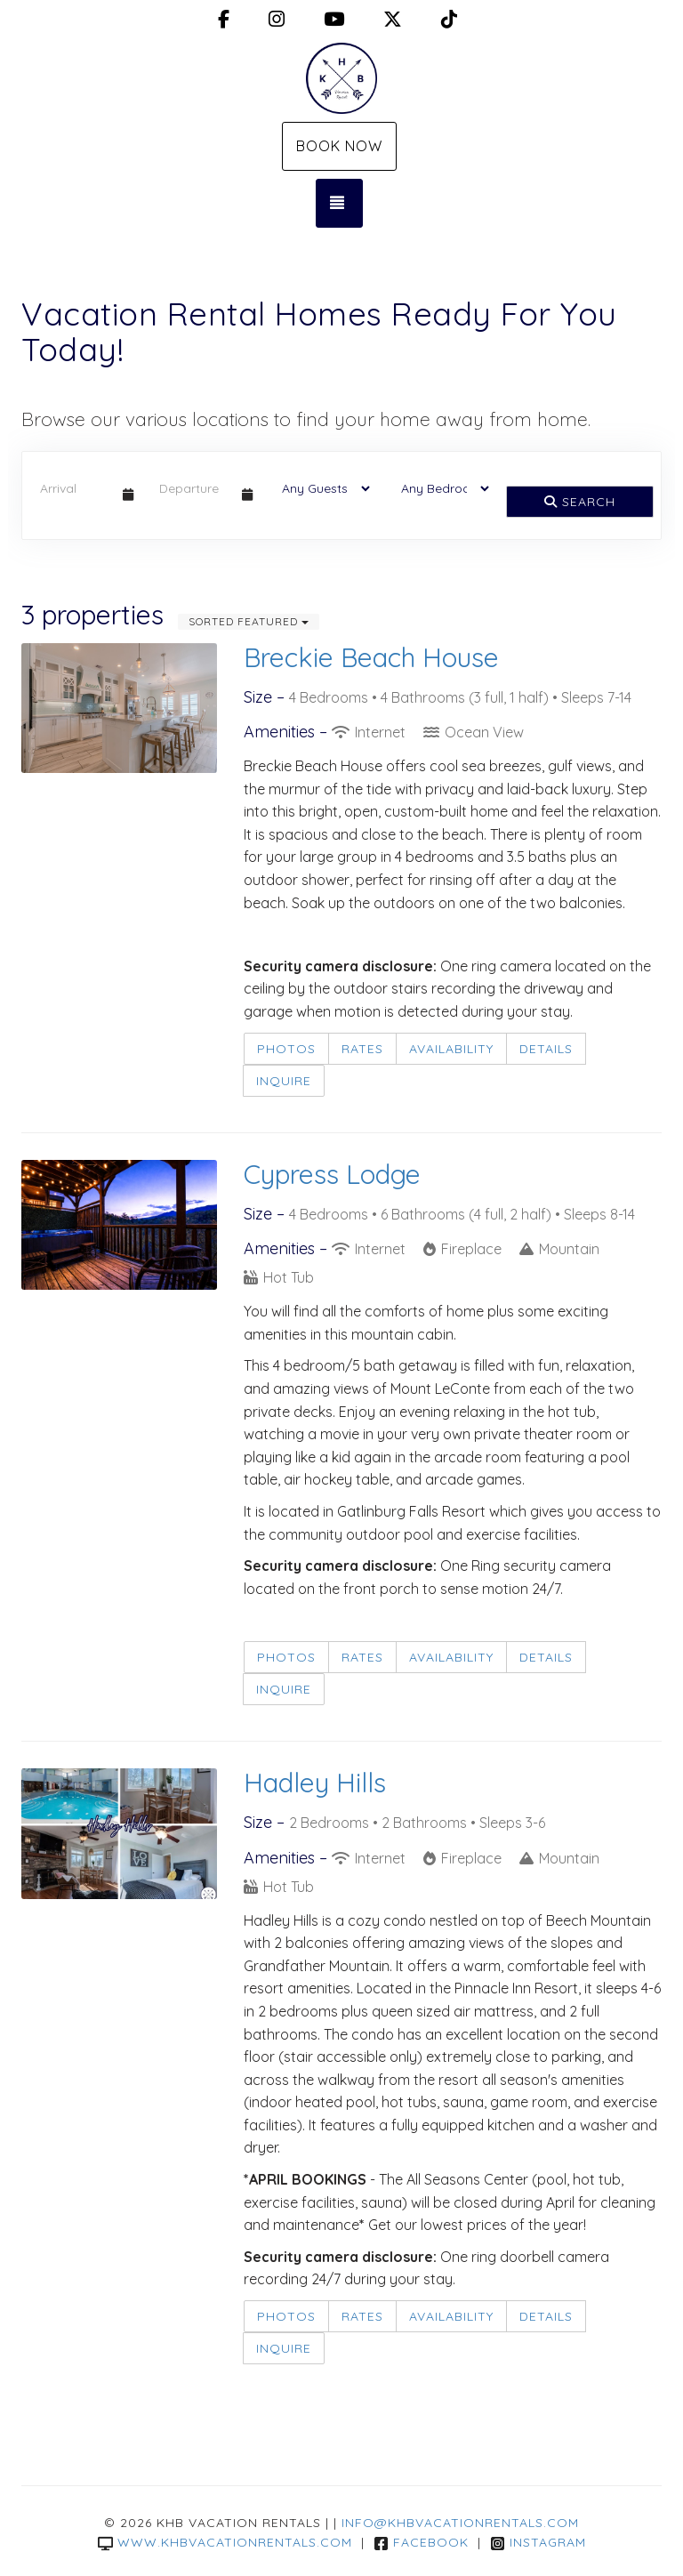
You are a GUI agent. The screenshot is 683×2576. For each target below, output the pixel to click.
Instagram (538, 2542)
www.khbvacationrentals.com (225, 2542)
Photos (286, 1049)
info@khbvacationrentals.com (460, 2523)
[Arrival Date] (73, 488)
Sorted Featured (249, 621)
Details (546, 1049)
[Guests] (320, 488)
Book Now (339, 146)
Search (579, 502)
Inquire (283, 1081)
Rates (362, 1049)
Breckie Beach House (371, 657)
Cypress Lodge (332, 1174)
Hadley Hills (315, 1782)
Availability (451, 1049)
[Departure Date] (193, 488)
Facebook (421, 2542)
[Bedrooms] (439, 488)
